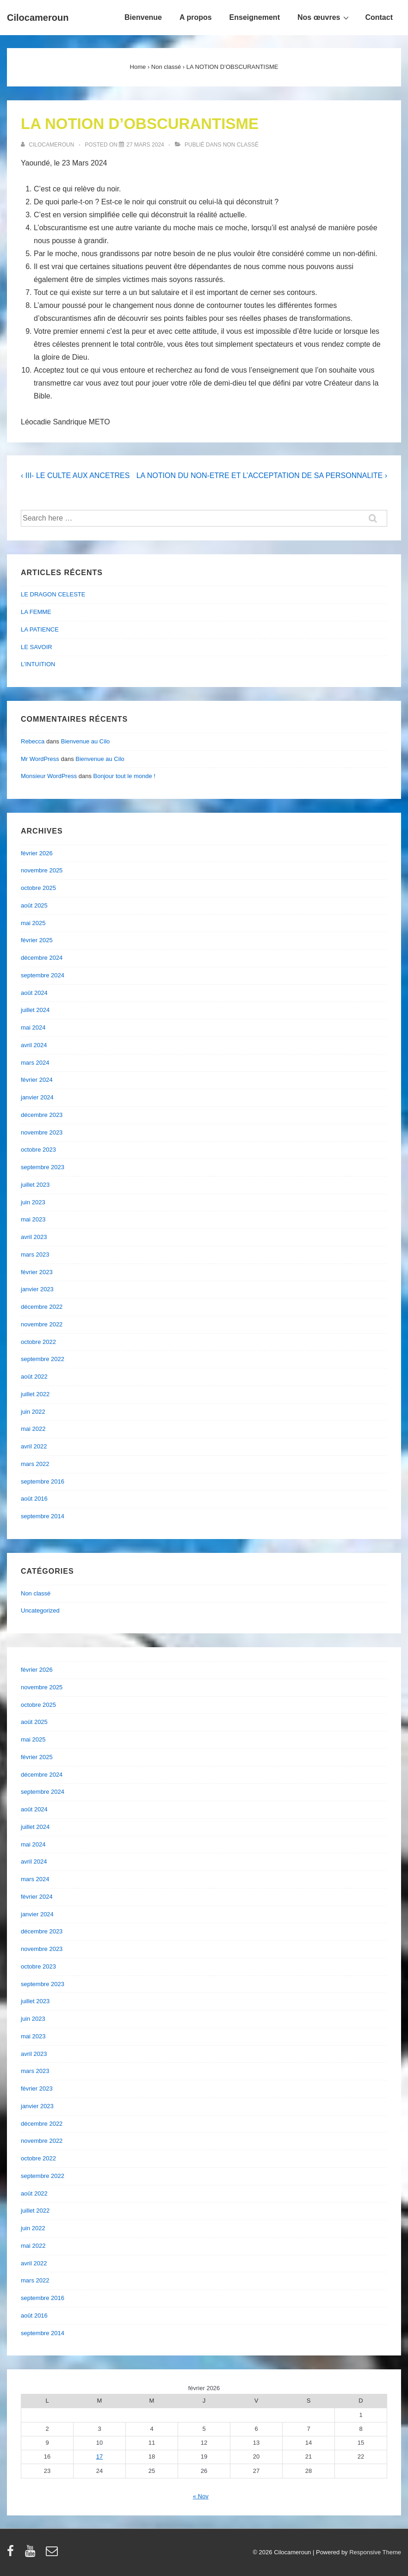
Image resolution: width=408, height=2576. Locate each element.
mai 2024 (33, 1027)
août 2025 (34, 905)
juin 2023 (33, 1202)
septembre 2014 (42, 1516)
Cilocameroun (37, 17)
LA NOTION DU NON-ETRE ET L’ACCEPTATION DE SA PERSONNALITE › (261, 475)
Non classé (241, 144)
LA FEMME (36, 611)
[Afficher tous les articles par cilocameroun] (48, 144)
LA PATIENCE (40, 629)
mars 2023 (35, 1254)
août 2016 (34, 1498)
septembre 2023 (42, 1167)
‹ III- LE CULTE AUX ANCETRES (75, 475)
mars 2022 (35, 1463)
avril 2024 (34, 1045)
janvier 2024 (37, 1097)
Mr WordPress (40, 758)
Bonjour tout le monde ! (124, 776)
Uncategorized (40, 1610)
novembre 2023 (41, 1132)
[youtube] (32, 2554)
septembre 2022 (42, 1358)
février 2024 (37, 1079)
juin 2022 (33, 1411)
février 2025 (37, 940)
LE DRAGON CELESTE (53, 594)
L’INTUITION (38, 664)
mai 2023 (33, 1219)
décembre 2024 (41, 957)
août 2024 (34, 992)
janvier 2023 (37, 1289)
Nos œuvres (324, 17)
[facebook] (12, 2554)
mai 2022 (33, 1428)
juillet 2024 (35, 1009)
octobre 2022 (38, 1341)
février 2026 (37, 853)
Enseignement (254, 17)
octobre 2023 (38, 1149)
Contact (379, 17)
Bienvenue (143, 17)
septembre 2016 (42, 1481)
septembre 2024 (42, 975)
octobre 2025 (38, 887)
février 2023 (37, 1272)
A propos (195, 17)
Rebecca (32, 741)
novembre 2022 (41, 1324)
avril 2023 (34, 1236)
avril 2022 (34, 1446)
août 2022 (34, 1376)
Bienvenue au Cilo (85, 741)
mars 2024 (35, 1062)
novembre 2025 (41, 870)
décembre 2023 (41, 1114)
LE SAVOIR (36, 647)
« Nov (201, 2496)
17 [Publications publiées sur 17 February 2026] (99, 2456)
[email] (53, 2554)
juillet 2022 (35, 1394)
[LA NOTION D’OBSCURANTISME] (145, 144)
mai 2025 (33, 923)
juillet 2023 (35, 1184)
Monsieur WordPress (49, 776)
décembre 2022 (41, 1306)
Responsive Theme (375, 2552)
